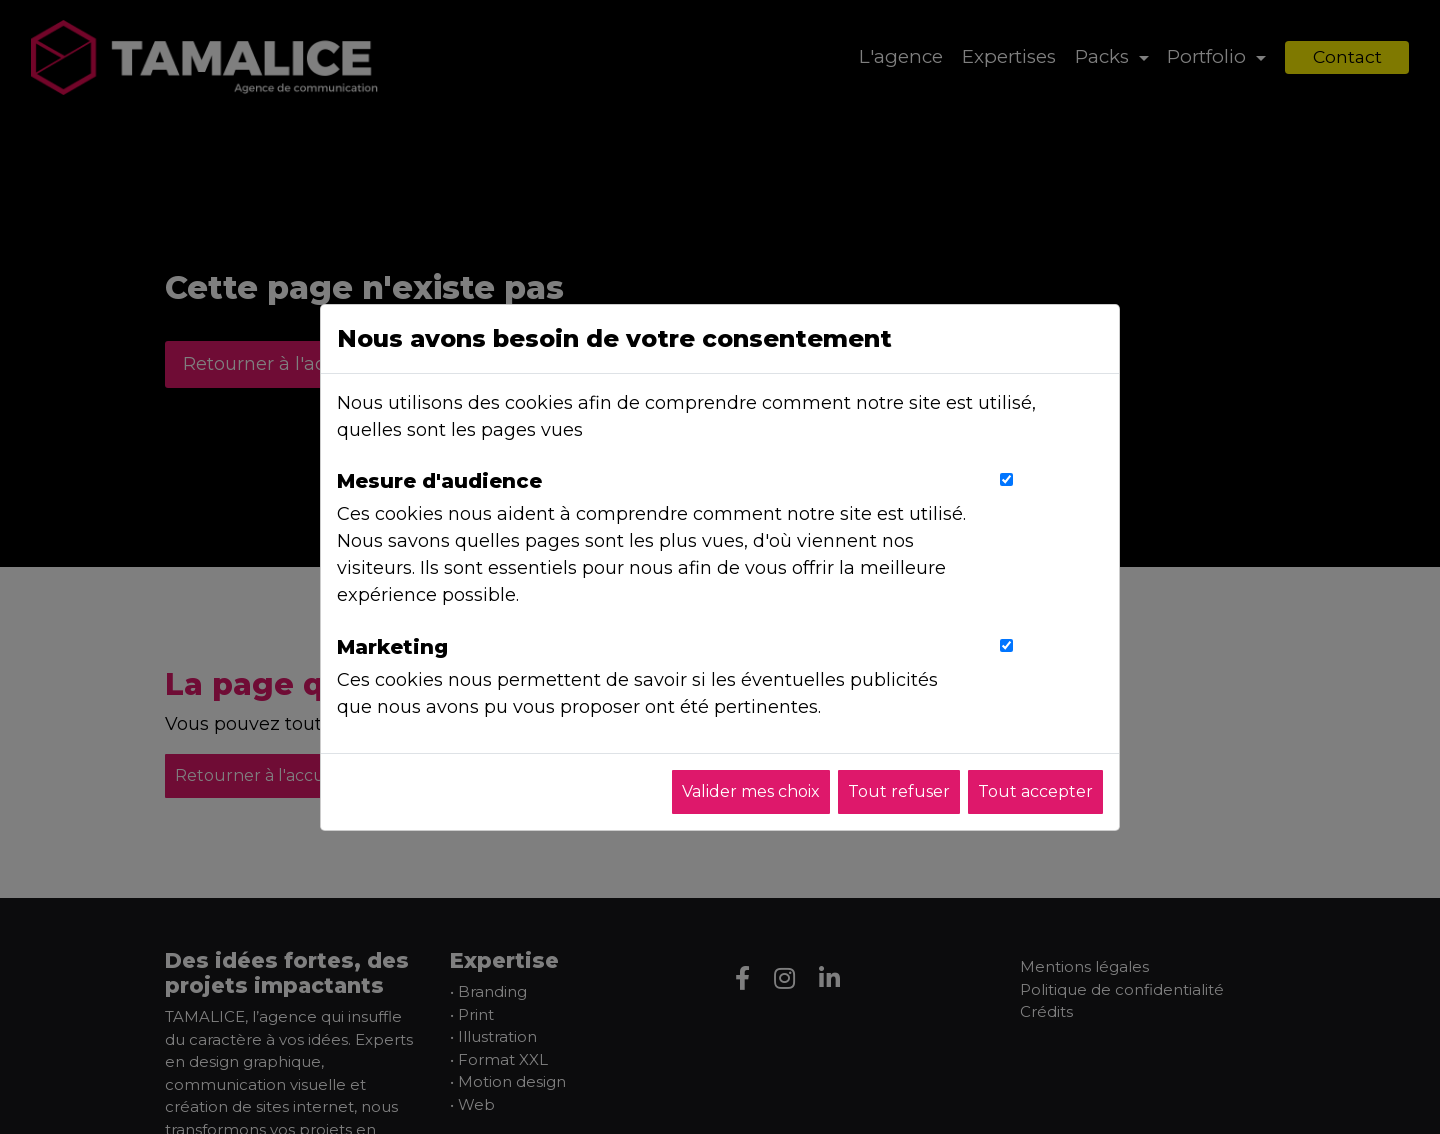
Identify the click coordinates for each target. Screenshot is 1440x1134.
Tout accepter (1035, 791)
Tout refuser (899, 791)
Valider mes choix (751, 791)
